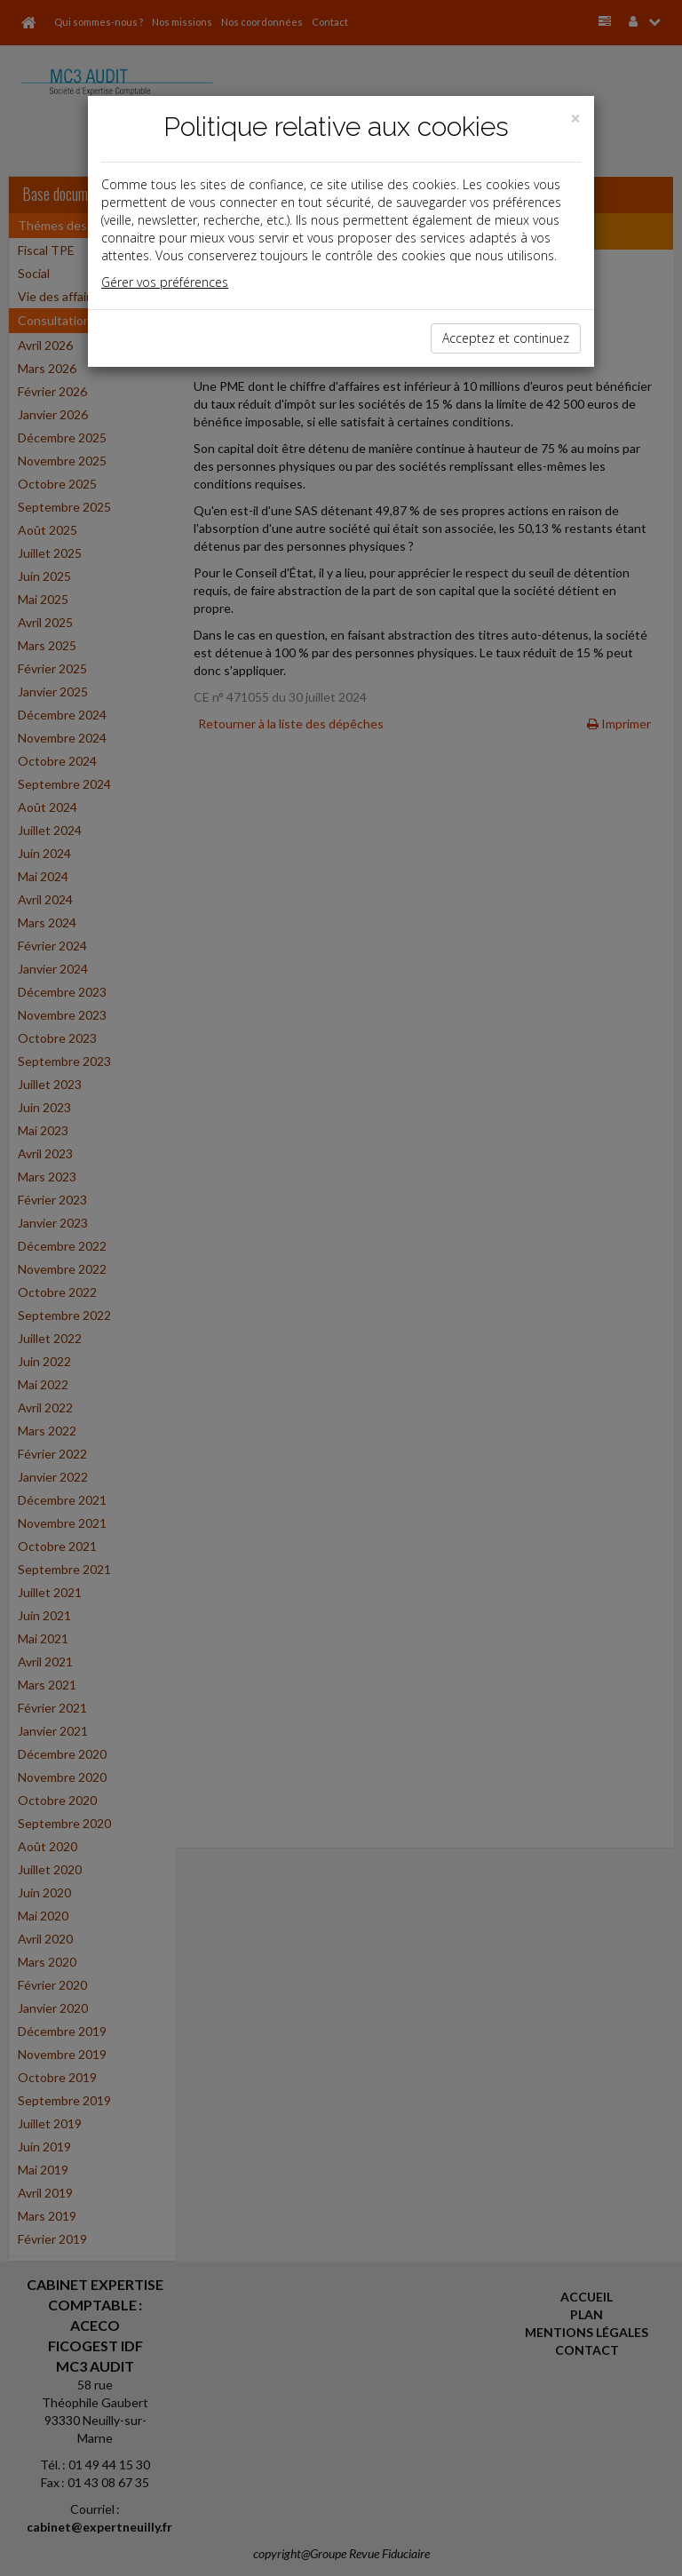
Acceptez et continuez (505, 338)
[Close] (575, 118)
